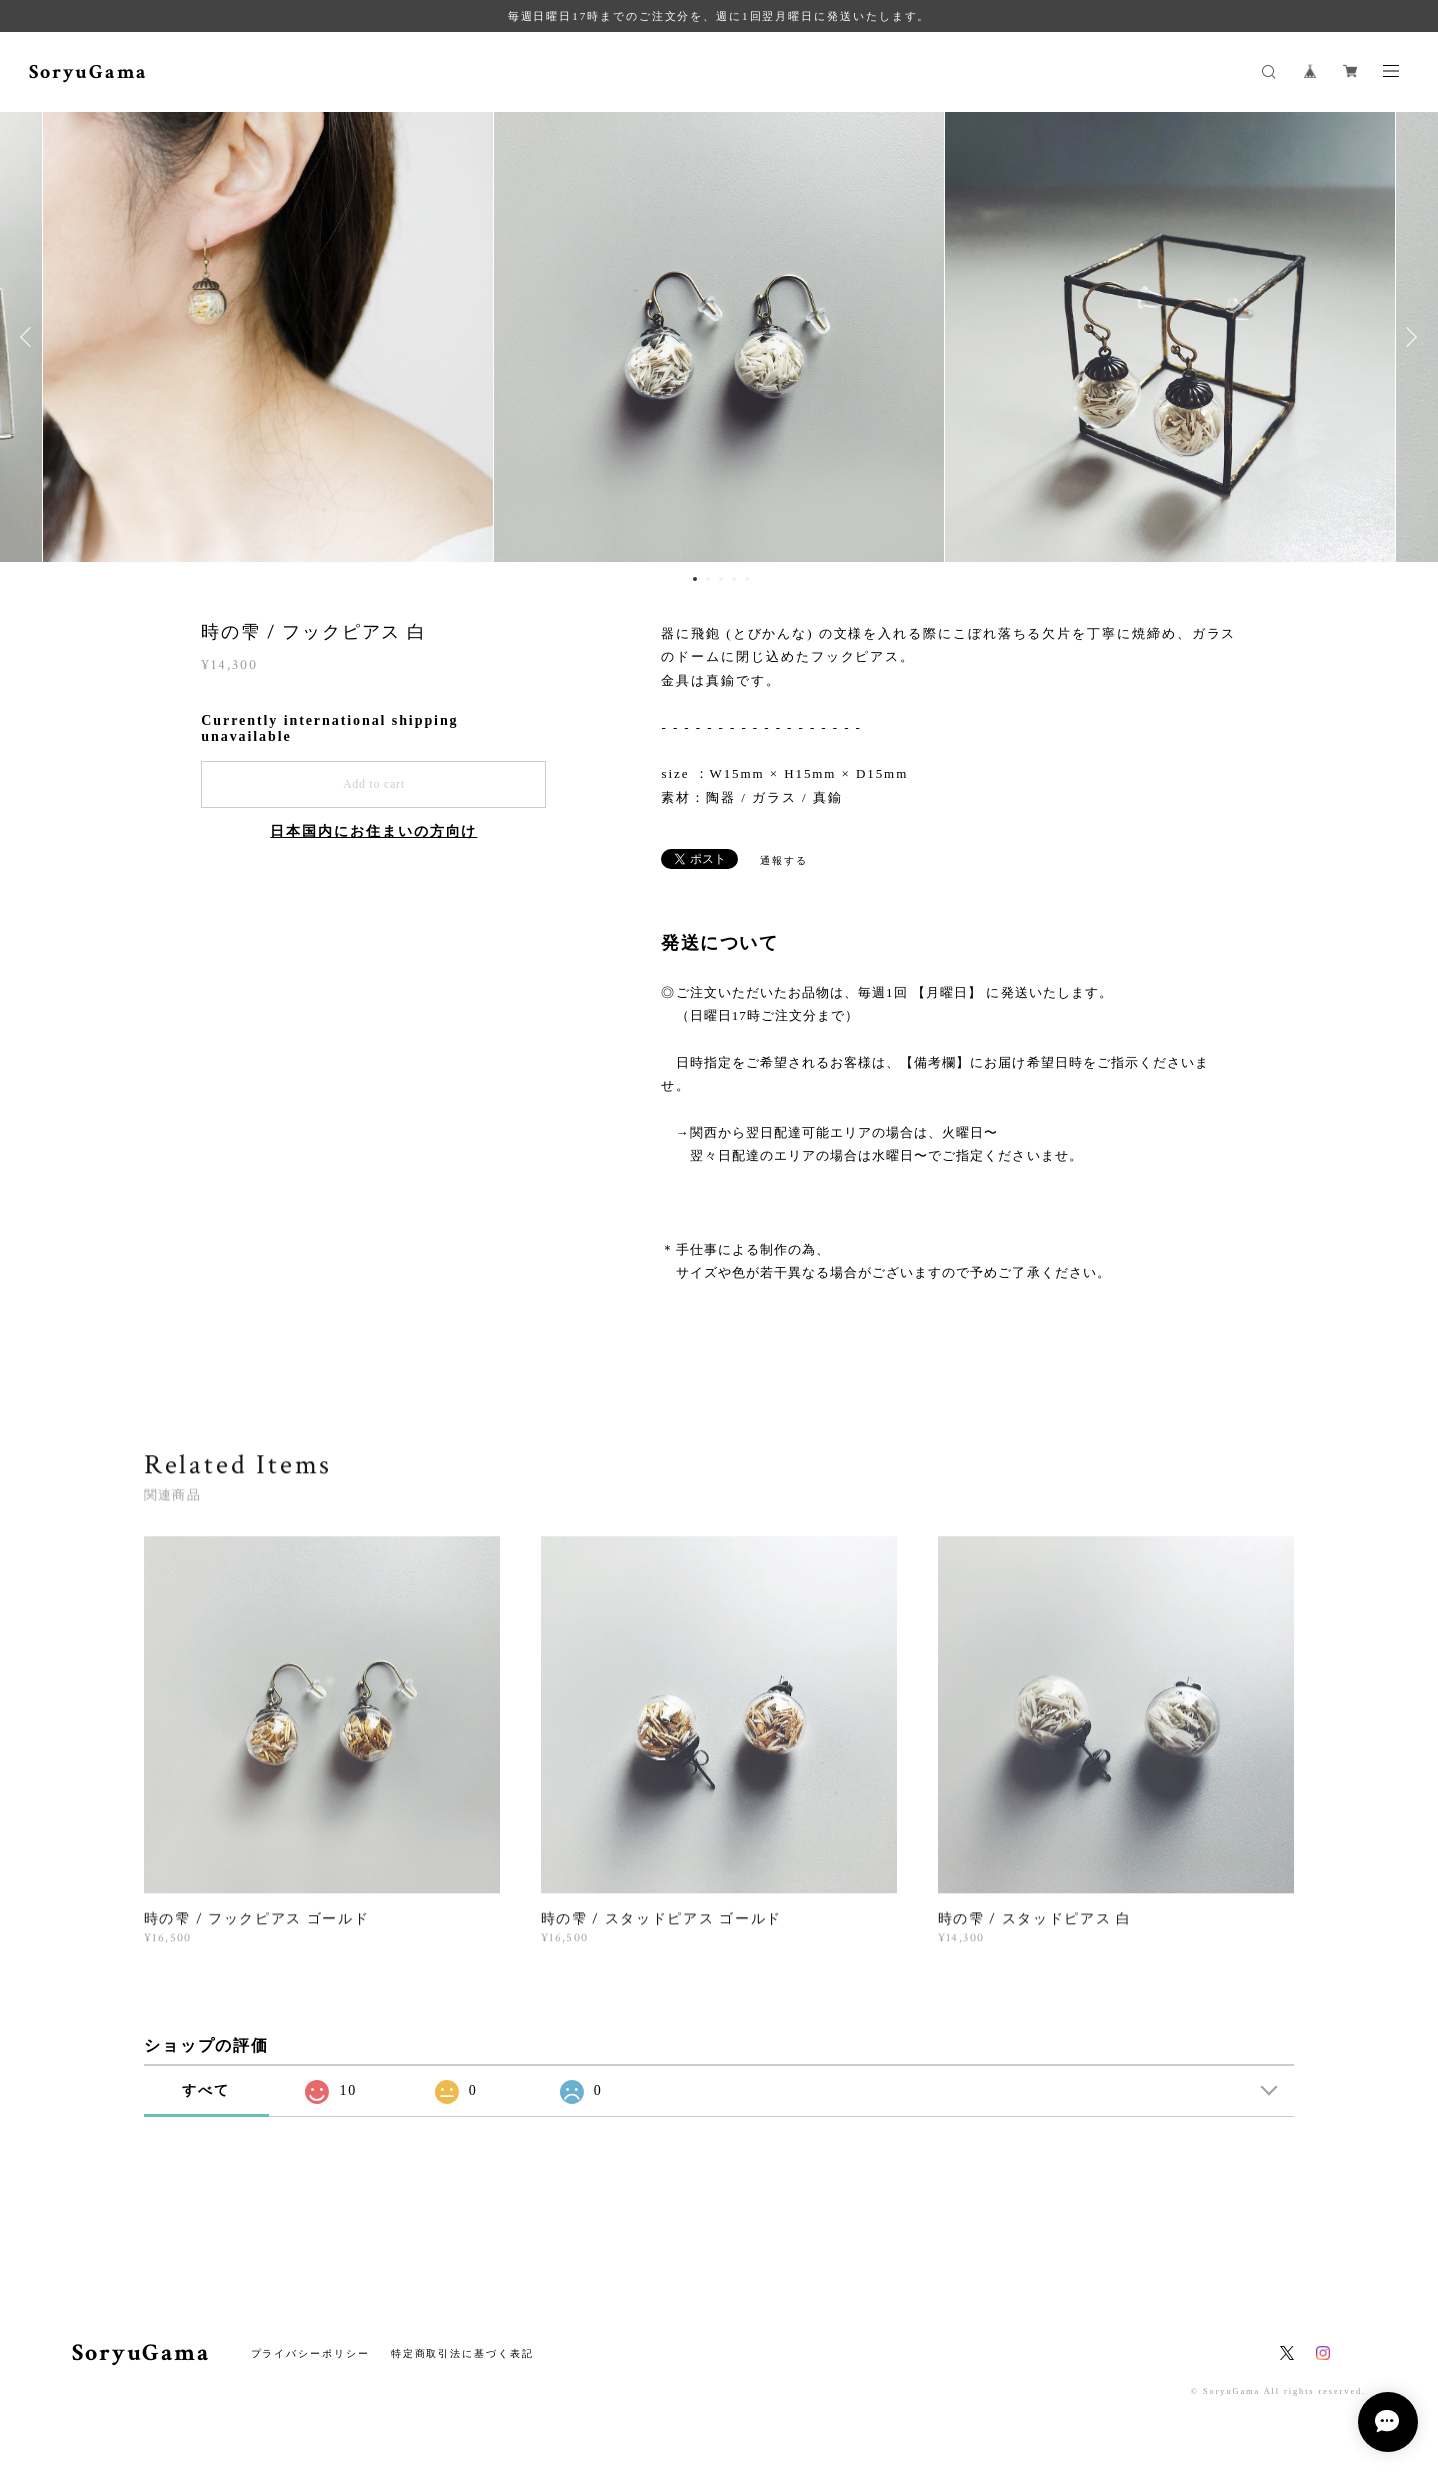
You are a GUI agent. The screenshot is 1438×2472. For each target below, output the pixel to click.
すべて (206, 2090)
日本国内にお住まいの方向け (373, 831)
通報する (784, 860)
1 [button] (695, 579)
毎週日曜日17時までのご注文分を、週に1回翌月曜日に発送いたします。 (719, 16)
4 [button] (734, 579)
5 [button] (747, 579)
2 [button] (708, 579)
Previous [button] (30, 337)
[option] (719, 337)
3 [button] (721, 579)
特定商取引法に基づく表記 (462, 2353)
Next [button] (1408, 337)
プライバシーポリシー (310, 2353)
